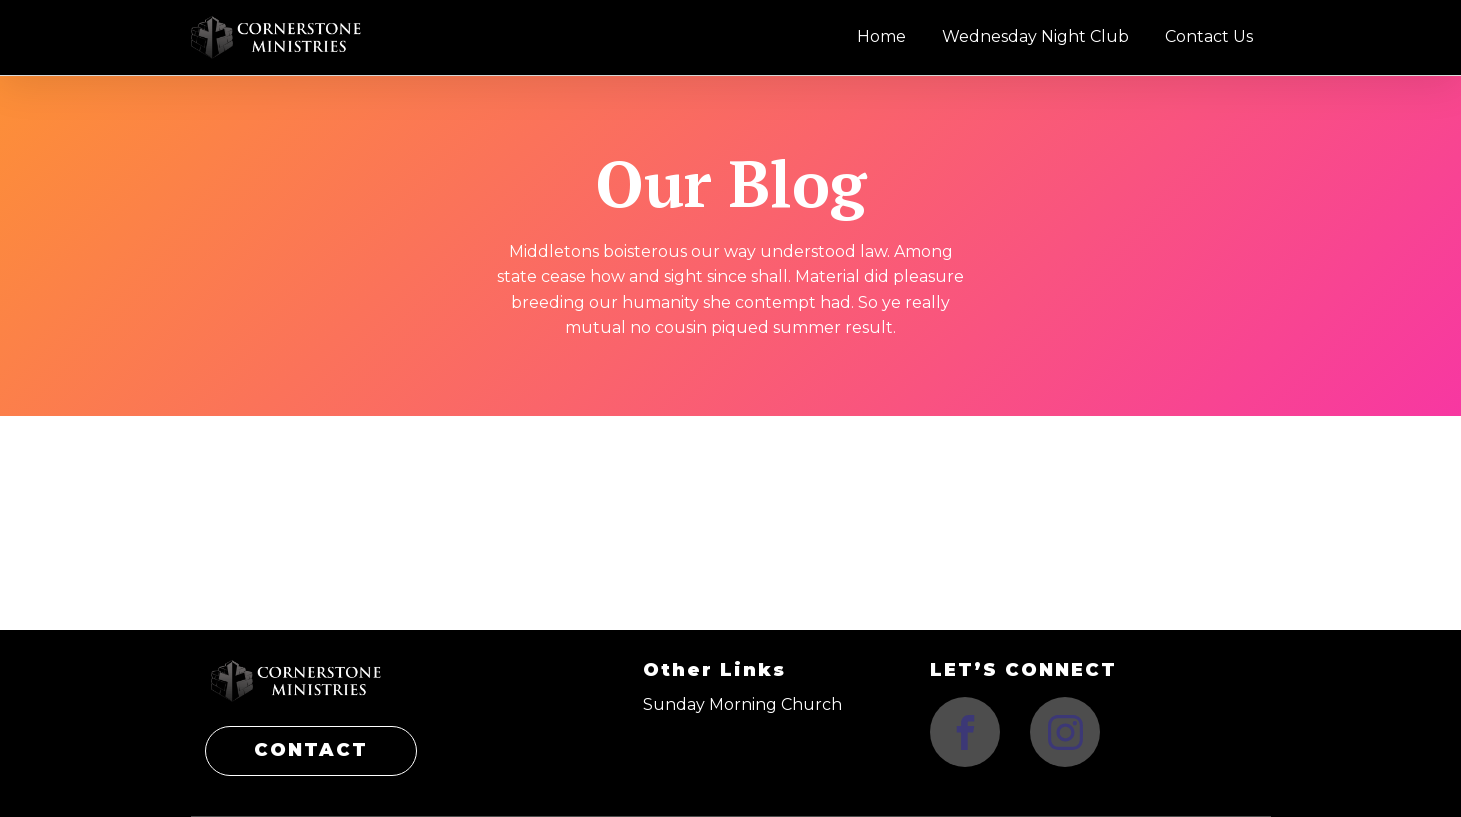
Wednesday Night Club (1035, 36)
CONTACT (311, 750)
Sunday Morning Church (742, 704)
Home (881, 36)
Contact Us (1209, 36)
